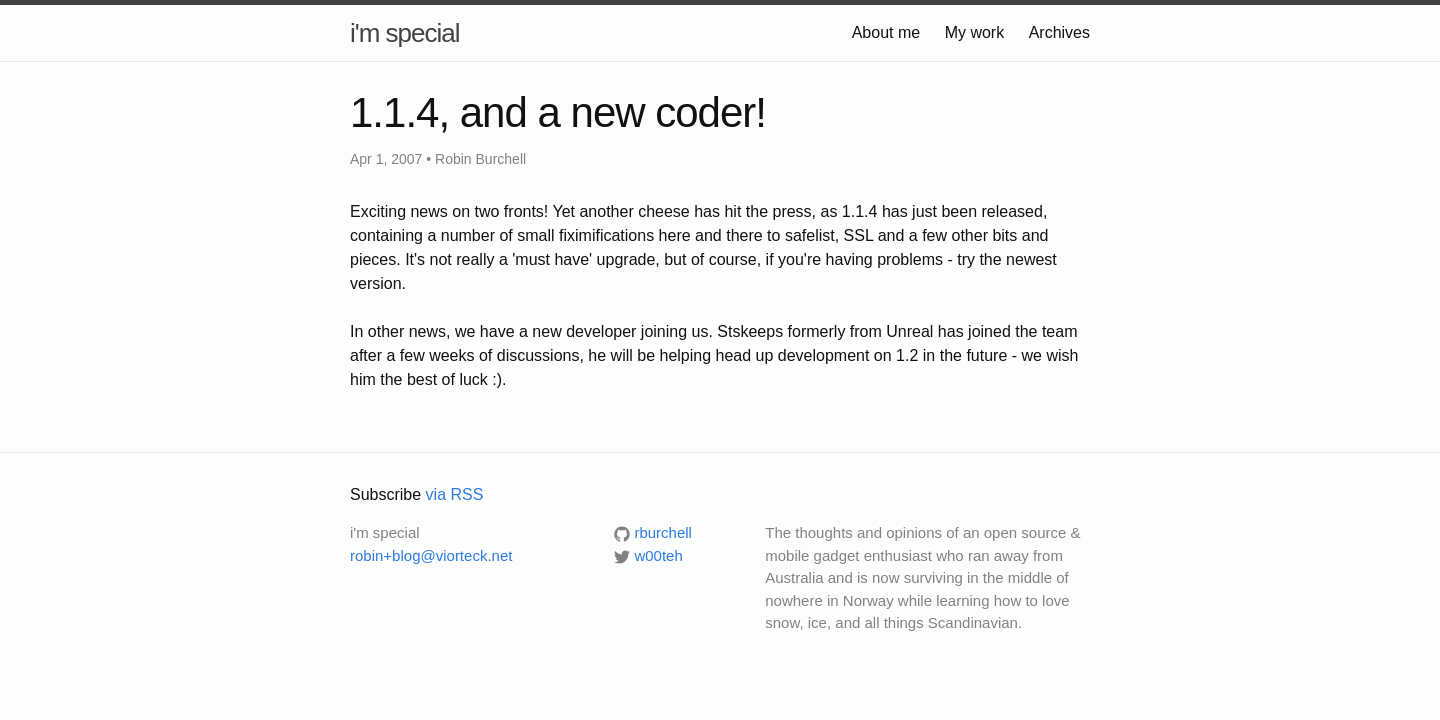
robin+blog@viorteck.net (431, 555)
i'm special (405, 33)
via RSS (455, 494)
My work (975, 32)
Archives (1059, 32)
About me (886, 32)
